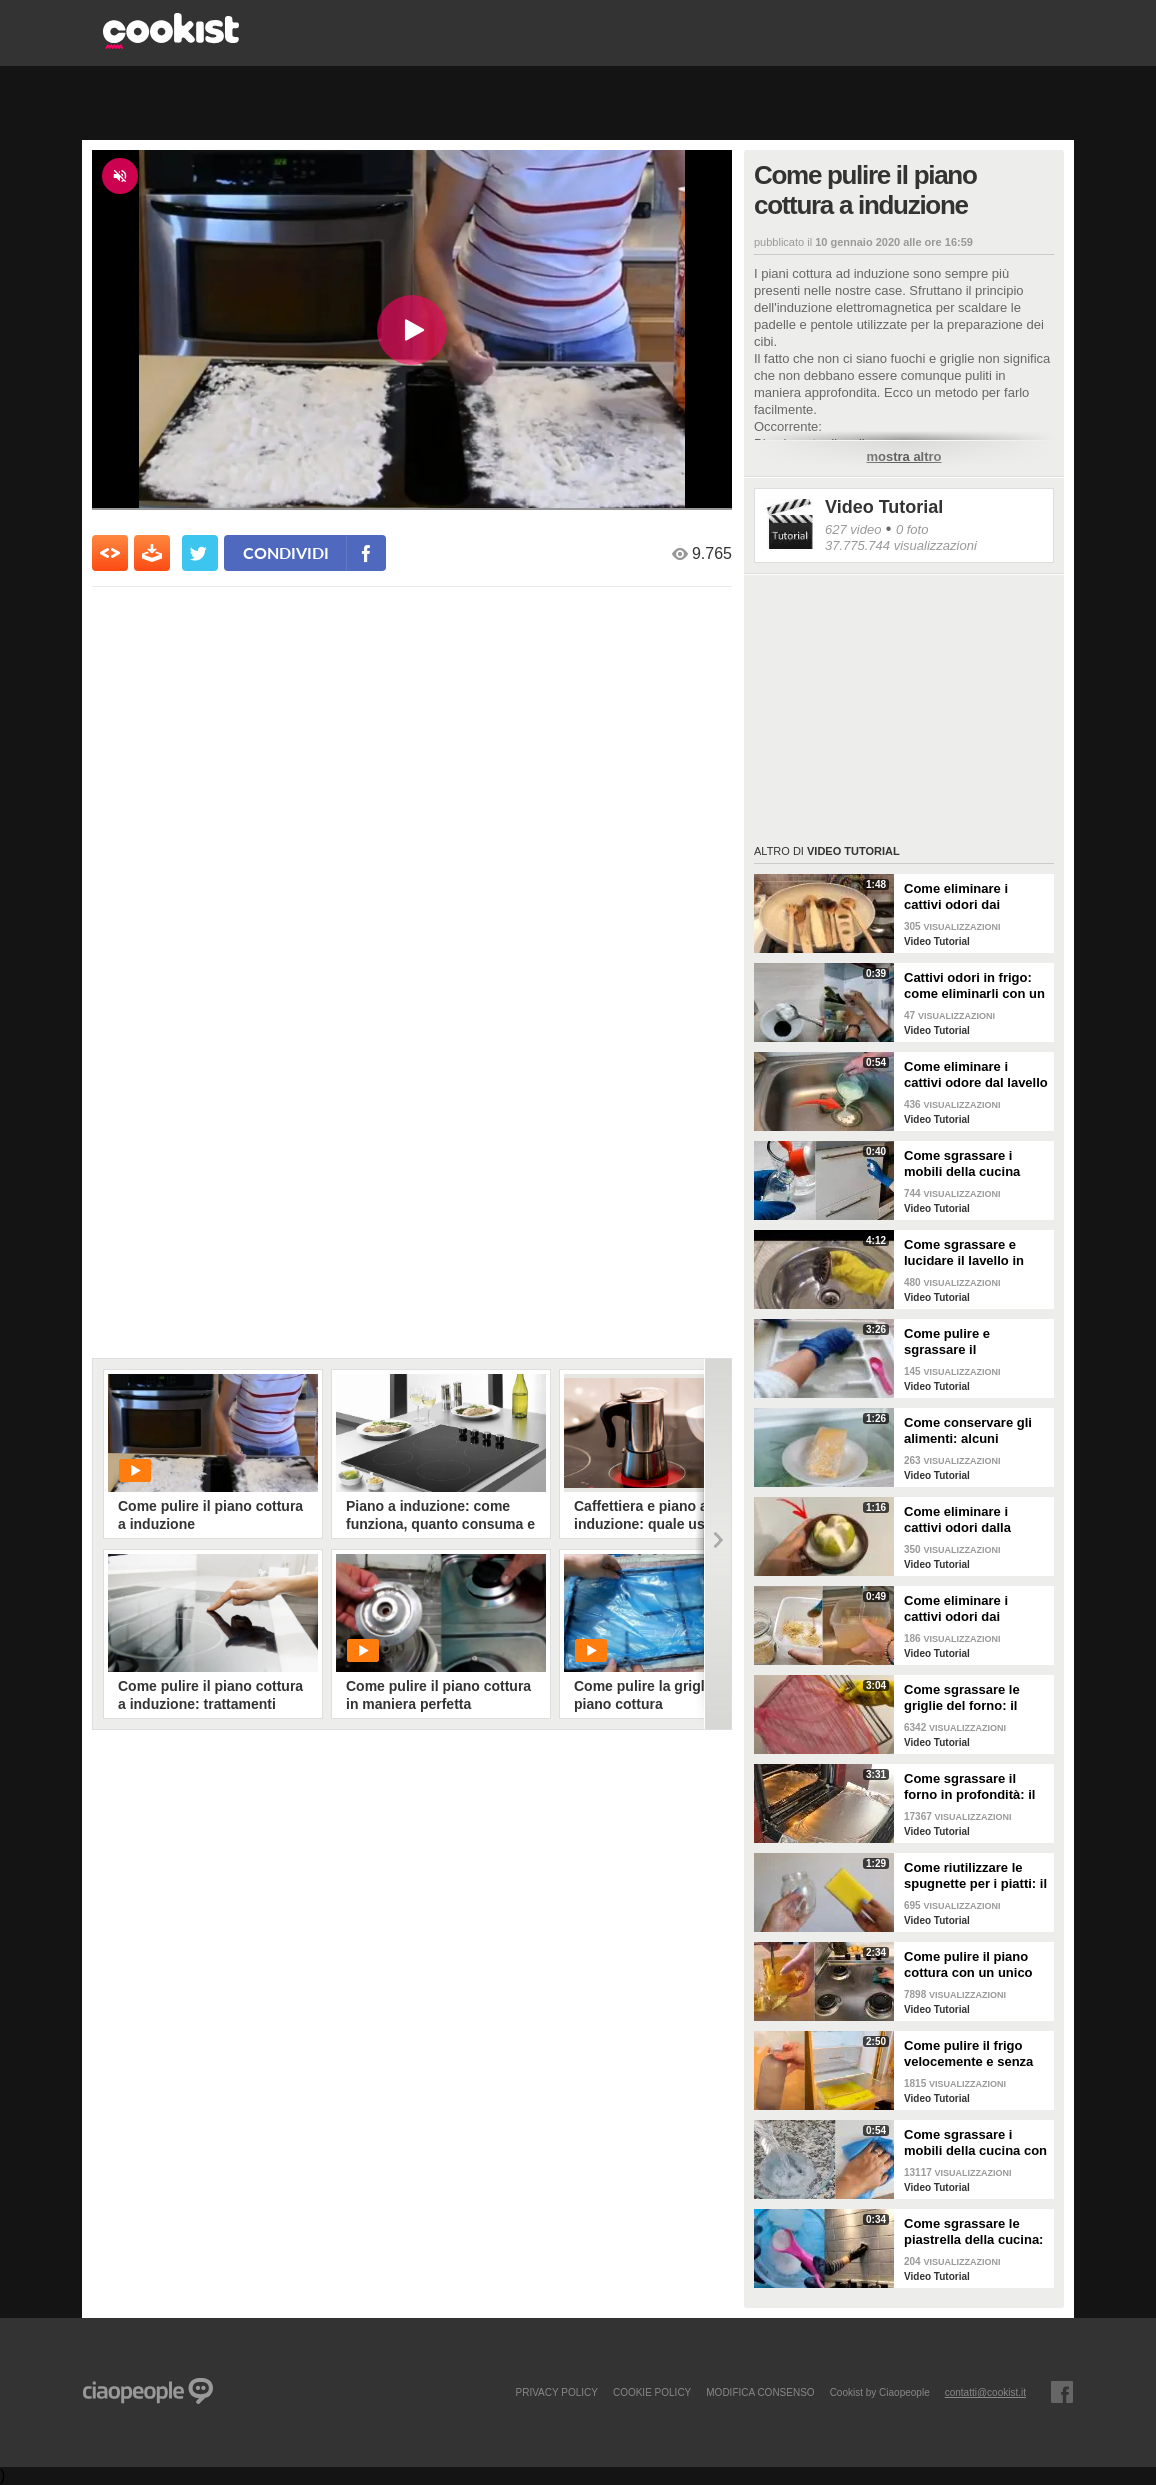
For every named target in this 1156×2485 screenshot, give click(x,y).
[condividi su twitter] (200, 553)
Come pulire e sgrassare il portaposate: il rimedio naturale (974, 1342)
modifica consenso (760, 2392)
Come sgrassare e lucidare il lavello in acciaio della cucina (965, 1253)
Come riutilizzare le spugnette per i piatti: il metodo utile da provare (975, 1876)
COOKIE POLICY (652, 2392)
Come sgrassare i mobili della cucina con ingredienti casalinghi (975, 2143)
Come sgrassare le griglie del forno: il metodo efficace (962, 1698)
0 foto (912, 529)
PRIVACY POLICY (556, 2392)
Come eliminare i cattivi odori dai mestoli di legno (956, 897)
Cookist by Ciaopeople (880, 2392)
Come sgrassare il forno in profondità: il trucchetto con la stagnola (969, 1787)
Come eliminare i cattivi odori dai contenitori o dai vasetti (956, 1609)
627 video (853, 529)
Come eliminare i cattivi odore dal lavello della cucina (976, 1075)
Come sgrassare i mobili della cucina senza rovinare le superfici (962, 1164)
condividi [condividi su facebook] (286, 552)
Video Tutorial (884, 507)
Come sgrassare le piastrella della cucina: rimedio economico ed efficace (973, 2232)
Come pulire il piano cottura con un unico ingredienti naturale (968, 1965)
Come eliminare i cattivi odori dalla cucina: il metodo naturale (957, 1520)
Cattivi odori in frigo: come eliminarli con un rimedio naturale (974, 986)
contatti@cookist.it (985, 2392)
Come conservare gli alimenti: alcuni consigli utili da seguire (976, 1431)
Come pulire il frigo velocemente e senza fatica (968, 2054)
